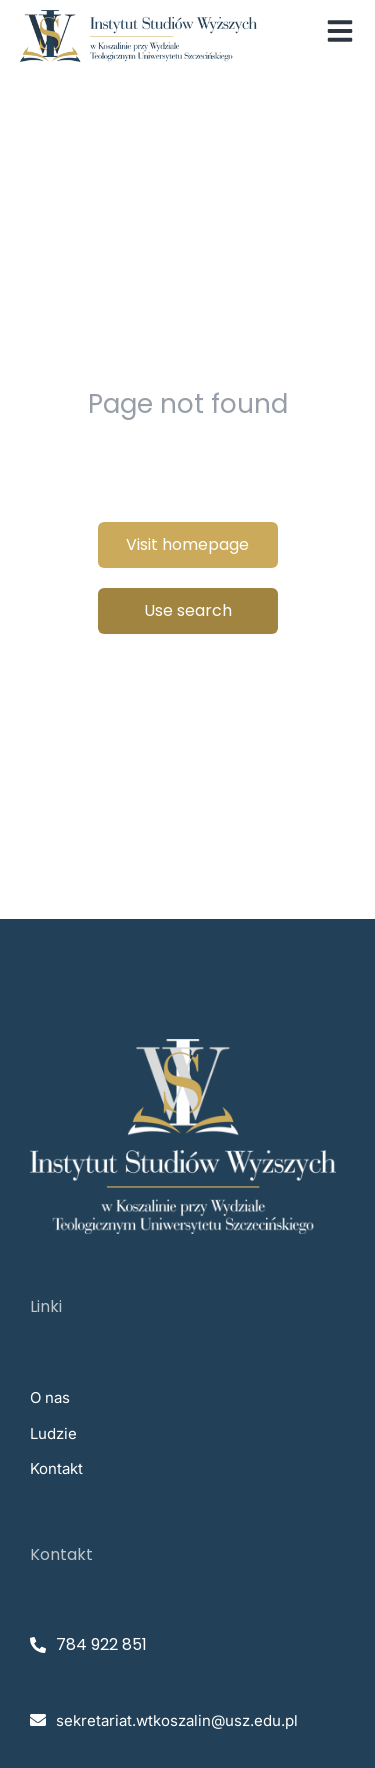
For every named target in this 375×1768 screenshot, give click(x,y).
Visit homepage (187, 544)
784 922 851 (101, 1644)
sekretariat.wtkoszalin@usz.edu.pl (177, 1720)
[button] (340, 31)
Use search (188, 610)
